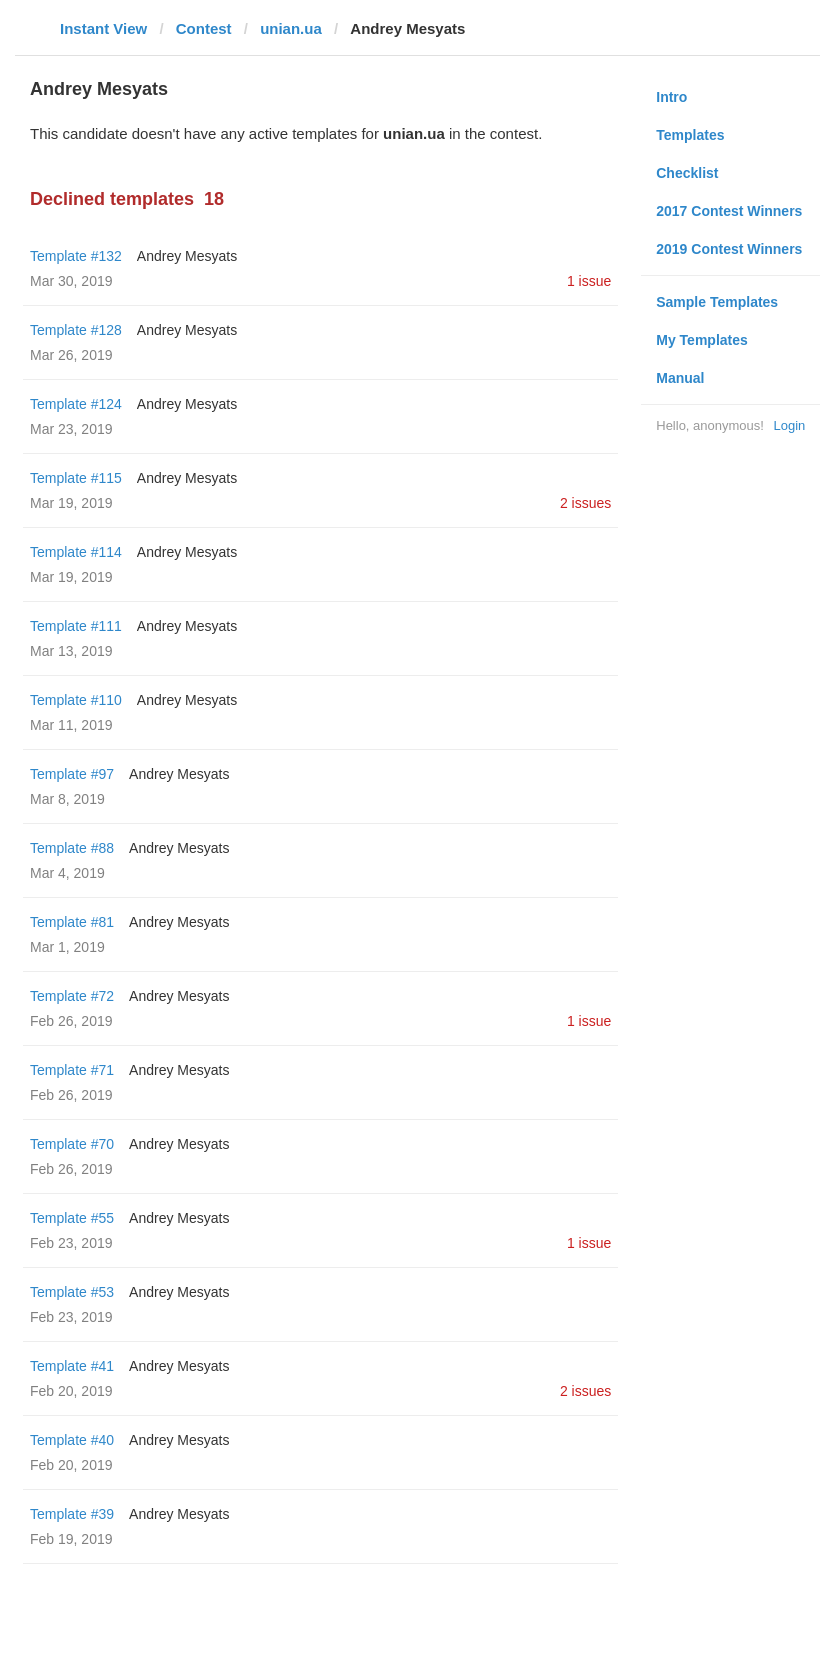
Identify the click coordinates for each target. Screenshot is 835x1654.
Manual (680, 378)
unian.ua (291, 28)
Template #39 (72, 1514)
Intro (671, 97)
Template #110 (76, 700)
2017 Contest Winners (729, 211)
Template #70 (72, 1144)
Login (789, 425)
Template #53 (72, 1292)
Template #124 (76, 404)
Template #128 (76, 330)
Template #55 (72, 1218)
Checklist (687, 173)
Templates (690, 135)
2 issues (585, 503)
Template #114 (76, 552)
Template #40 (72, 1440)
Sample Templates (717, 302)
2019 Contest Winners (729, 249)
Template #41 (72, 1366)
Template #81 (72, 922)
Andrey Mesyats (187, 256)
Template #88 (72, 848)
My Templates (702, 340)
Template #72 (72, 996)
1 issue (589, 281)
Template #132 (76, 256)
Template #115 (76, 478)
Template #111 (76, 626)
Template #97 (72, 774)
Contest (204, 28)
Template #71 (72, 1070)
